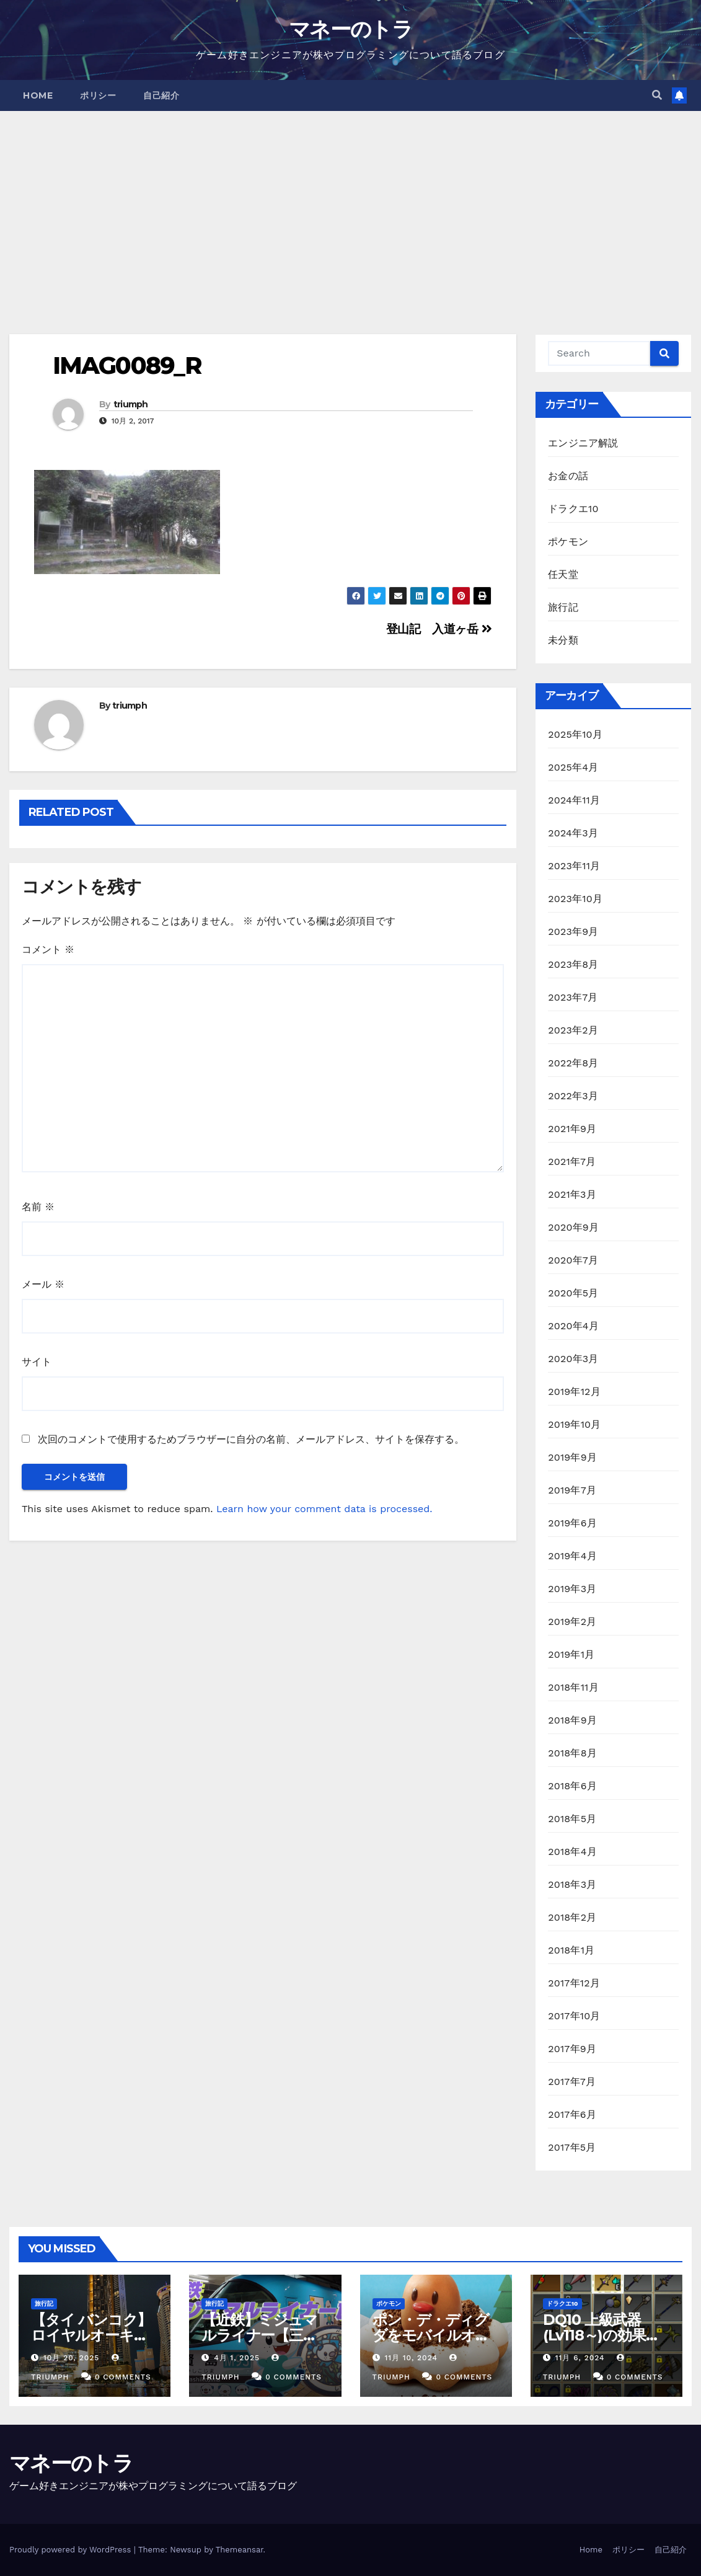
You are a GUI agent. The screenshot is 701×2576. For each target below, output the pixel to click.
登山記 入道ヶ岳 (439, 629)
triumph (130, 404)
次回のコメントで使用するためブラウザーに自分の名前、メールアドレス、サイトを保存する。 (251, 1439)
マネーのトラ (350, 29)
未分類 (563, 640)
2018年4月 (572, 1851)
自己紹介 (161, 95)
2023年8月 (573, 964)
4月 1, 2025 (237, 2357)
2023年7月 (572, 997)
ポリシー (98, 95)
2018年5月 (572, 1819)
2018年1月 (571, 1950)
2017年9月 (572, 2049)
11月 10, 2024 (410, 2357)
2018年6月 (572, 1786)
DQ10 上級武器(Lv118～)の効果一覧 (601, 2335)
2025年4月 (573, 767)
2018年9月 (572, 1720)
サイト (36, 1362)
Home (38, 95)
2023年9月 (573, 931)
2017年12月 (574, 1983)
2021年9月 (572, 1129)
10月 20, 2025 (71, 2357)
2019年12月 (574, 1391)
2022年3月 (573, 1096)
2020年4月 (573, 1326)
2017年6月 (572, 2114)
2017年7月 (572, 2081)
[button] (657, 95)
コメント (48, 949)
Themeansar (239, 2549)
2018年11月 (573, 1687)
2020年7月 (573, 1260)
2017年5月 (572, 2147)
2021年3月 (572, 1194)
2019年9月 (572, 1457)
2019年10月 (574, 1424)
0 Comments (123, 2377)
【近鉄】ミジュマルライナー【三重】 (259, 2335)
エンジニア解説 (583, 443)
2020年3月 (573, 1359)
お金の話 (568, 476)
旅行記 (563, 607)
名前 (38, 1207)
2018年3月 (572, 1884)
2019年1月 (571, 1654)
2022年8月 (573, 1063)
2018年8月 (572, 1753)
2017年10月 (574, 2016)
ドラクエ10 (573, 509)
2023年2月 (573, 1030)
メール (43, 1284)
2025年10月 (575, 734)
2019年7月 (572, 1490)
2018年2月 (572, 1917)
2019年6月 (572, 1523)
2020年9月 (573, 1227)
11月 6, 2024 (580, 2357)
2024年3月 (573, 833)
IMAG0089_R (127, 365)
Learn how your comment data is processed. (324, 1509)
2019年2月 (572, 1621)
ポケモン (568, 541)
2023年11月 (574, 866)
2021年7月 (572, 1161)
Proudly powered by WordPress (71, 2549)
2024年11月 (574, 800)
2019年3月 (572, 1589)
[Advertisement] (350, 204)
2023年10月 (575, 899)
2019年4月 (572, 1556)
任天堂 (563, 574)
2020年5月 (573, 1293)
